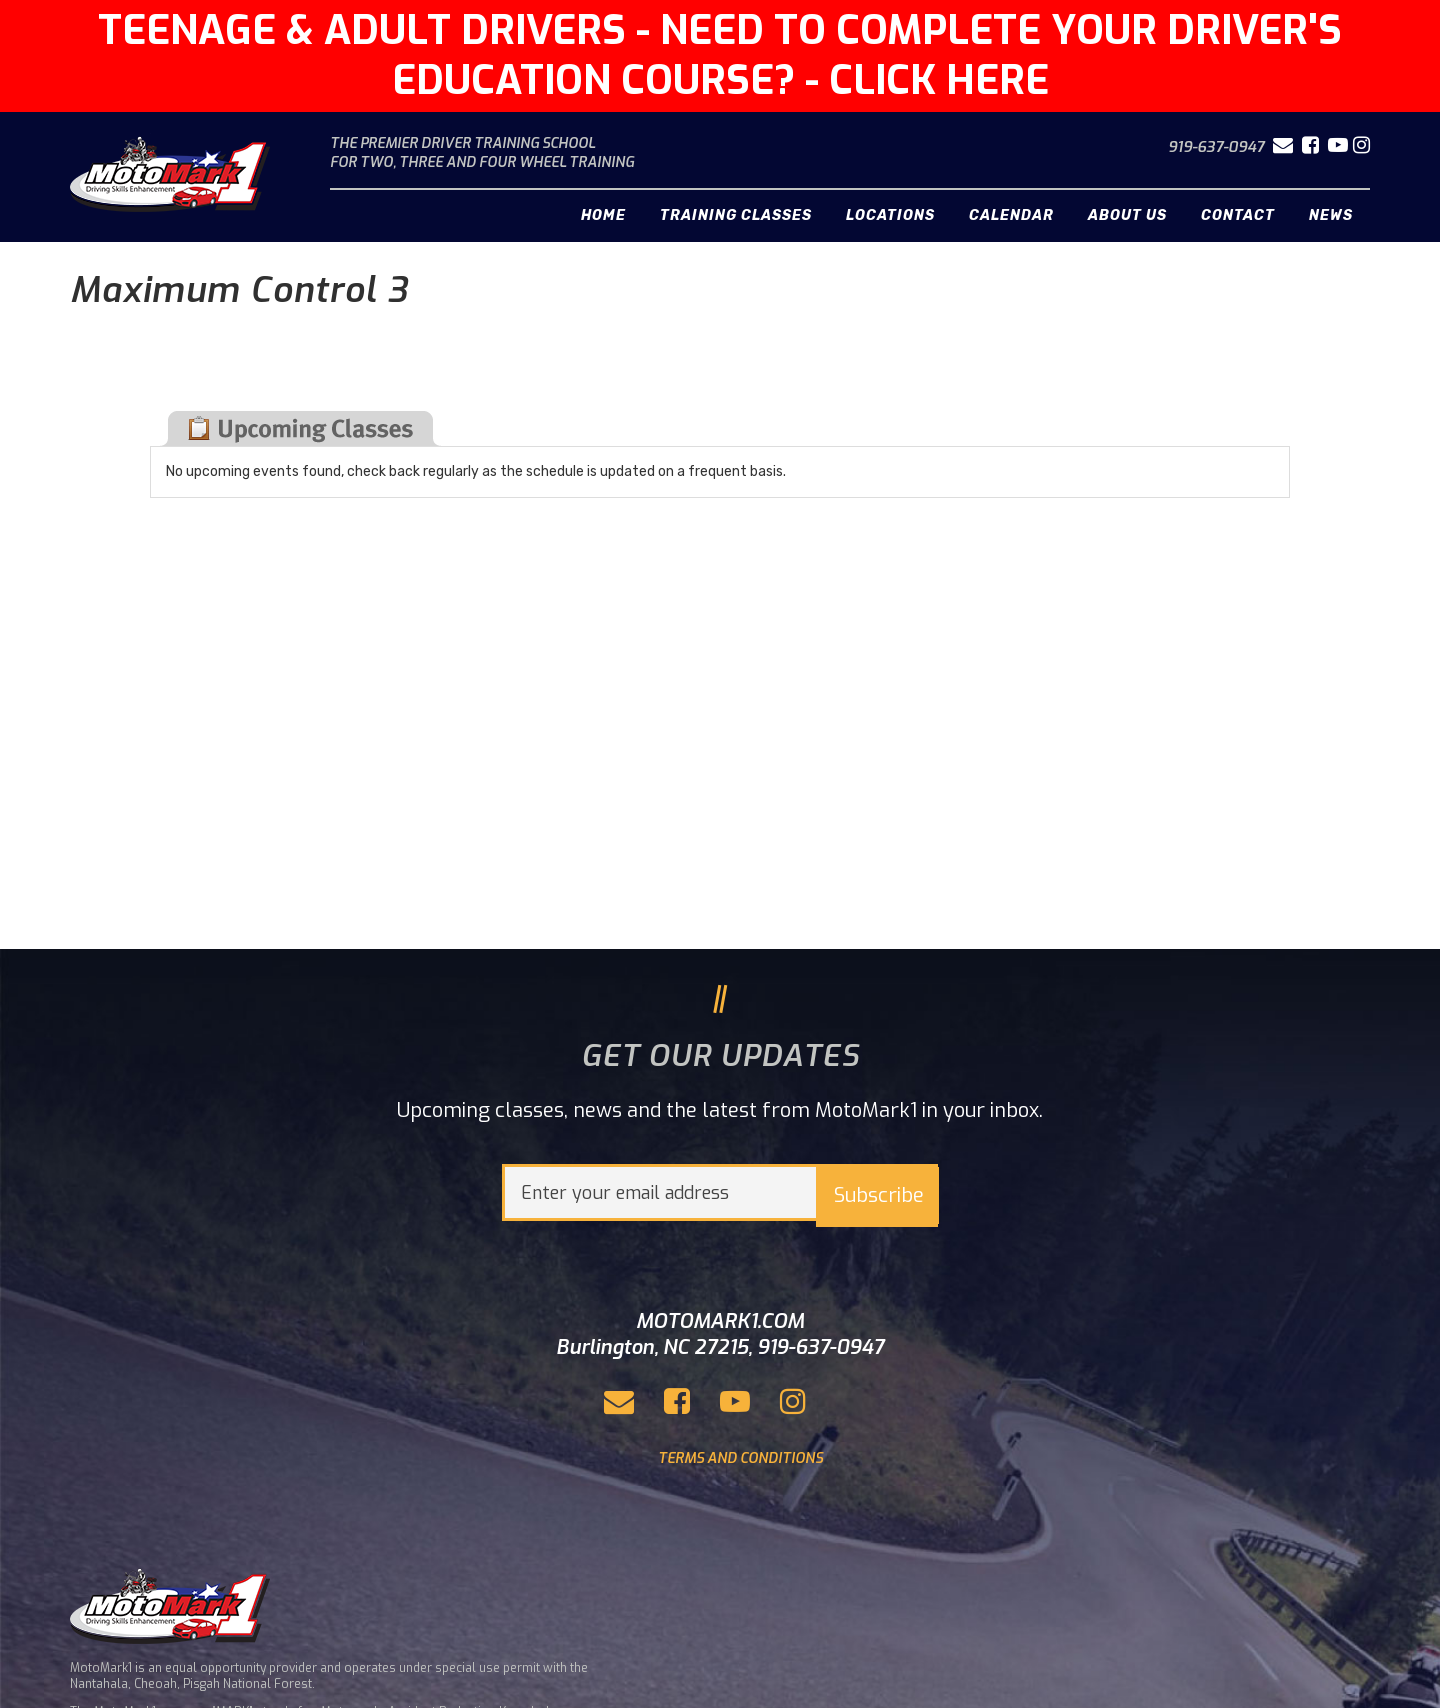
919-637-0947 (1216, 147)
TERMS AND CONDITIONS (740, 1458)
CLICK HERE (939, 80)
